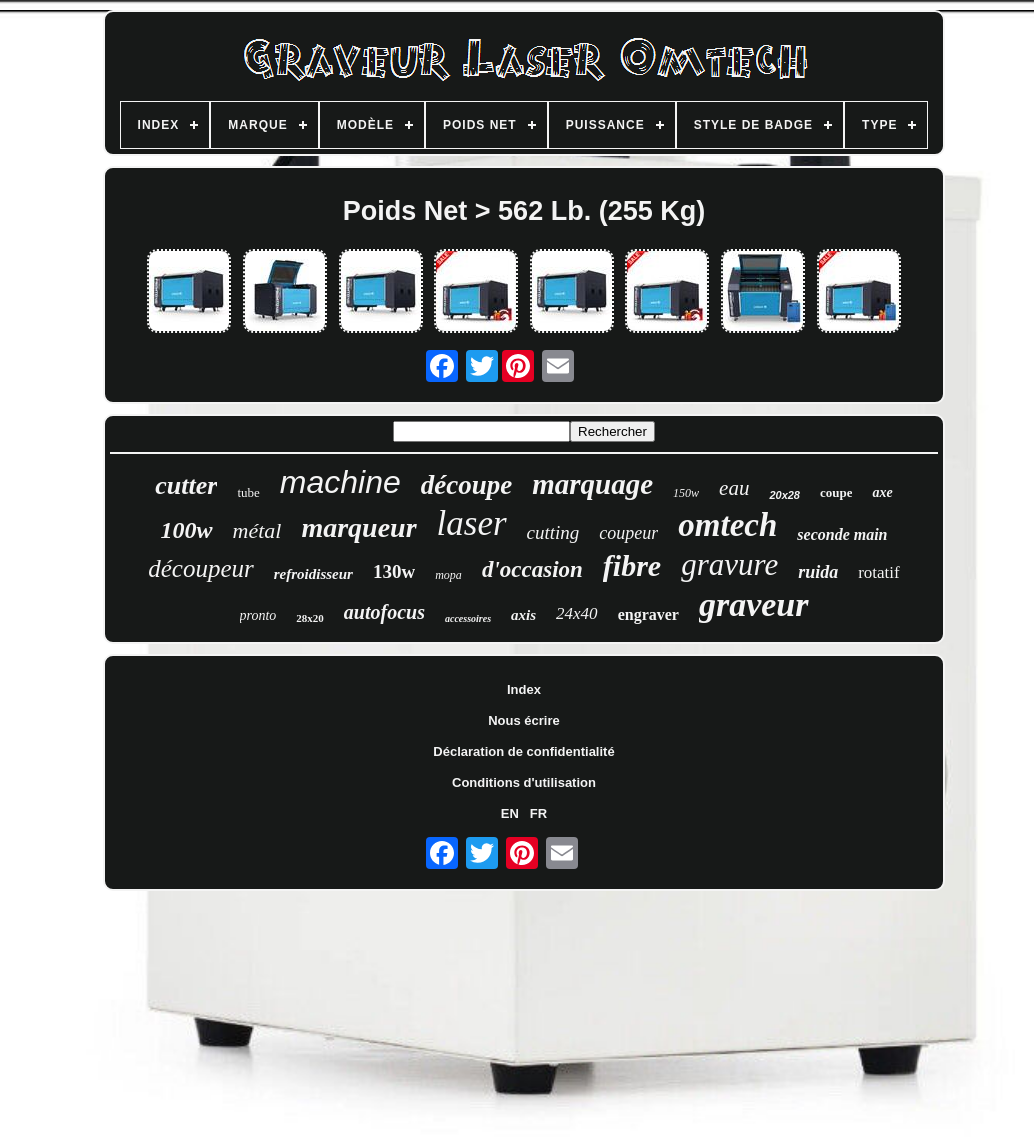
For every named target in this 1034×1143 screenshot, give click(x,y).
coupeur (628, 533)
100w (186, 530)
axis (523, 615)
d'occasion (532, 569)
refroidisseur (313, 574)
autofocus (384, 612)
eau (734, 488)
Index (524, 689)
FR (538, 813)
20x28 (784, 495)
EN (510, 813)
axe (882, 492)
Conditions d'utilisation (524, 782)
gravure (729, 564)
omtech (727, 525)
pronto (258, 615)
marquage (592, 484)
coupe (836, 492)
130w (394, 571)
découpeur (201, 568)
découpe (466, 485)
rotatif (879, 572)
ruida (818, 572)
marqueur (358, 527)
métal (257, 530)
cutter (186, 485)
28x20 (310, 618)
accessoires (468, 618)
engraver (648, 614)
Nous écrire (524, 720)
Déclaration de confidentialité (523, 751)
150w (686, 493)
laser (472, 523)
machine (340, 482)
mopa (448, 575)
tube (248, 492)
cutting (553, 532)
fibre (632, 565)
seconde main (842, 534)
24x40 (577, 613)
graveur (754, 604)
